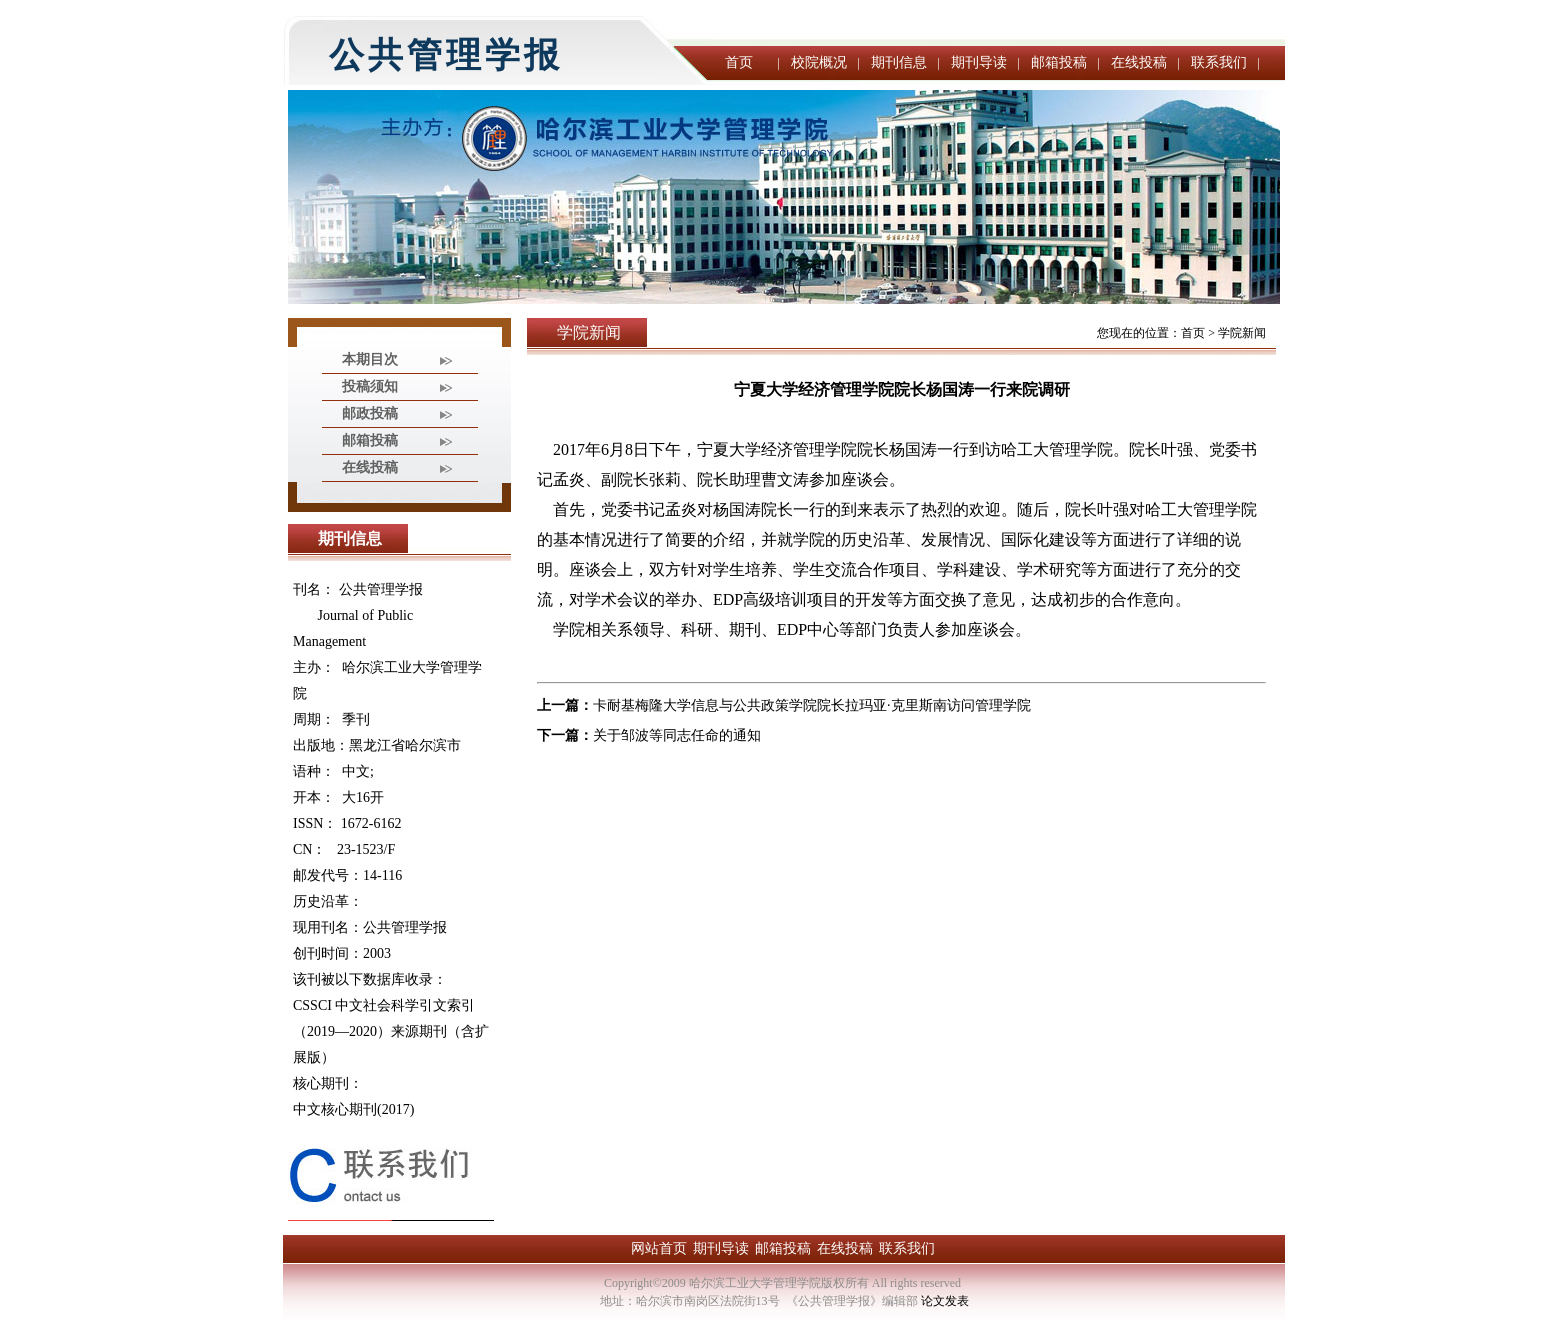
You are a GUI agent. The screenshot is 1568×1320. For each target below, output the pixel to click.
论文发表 (945, 1301)
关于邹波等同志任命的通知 (677, 735)
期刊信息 (899, 62)
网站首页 (659, 1248)
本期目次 (370, 359)
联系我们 (1219, 62)
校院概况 (819, 62)
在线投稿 (1139, 62)
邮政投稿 (370, 413)
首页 (739, 62)
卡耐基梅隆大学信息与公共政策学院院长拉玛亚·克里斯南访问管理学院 (812, 705)
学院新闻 (1242, 333)
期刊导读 (979, 62)
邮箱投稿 (1059, 62)
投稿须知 (370, 386)
